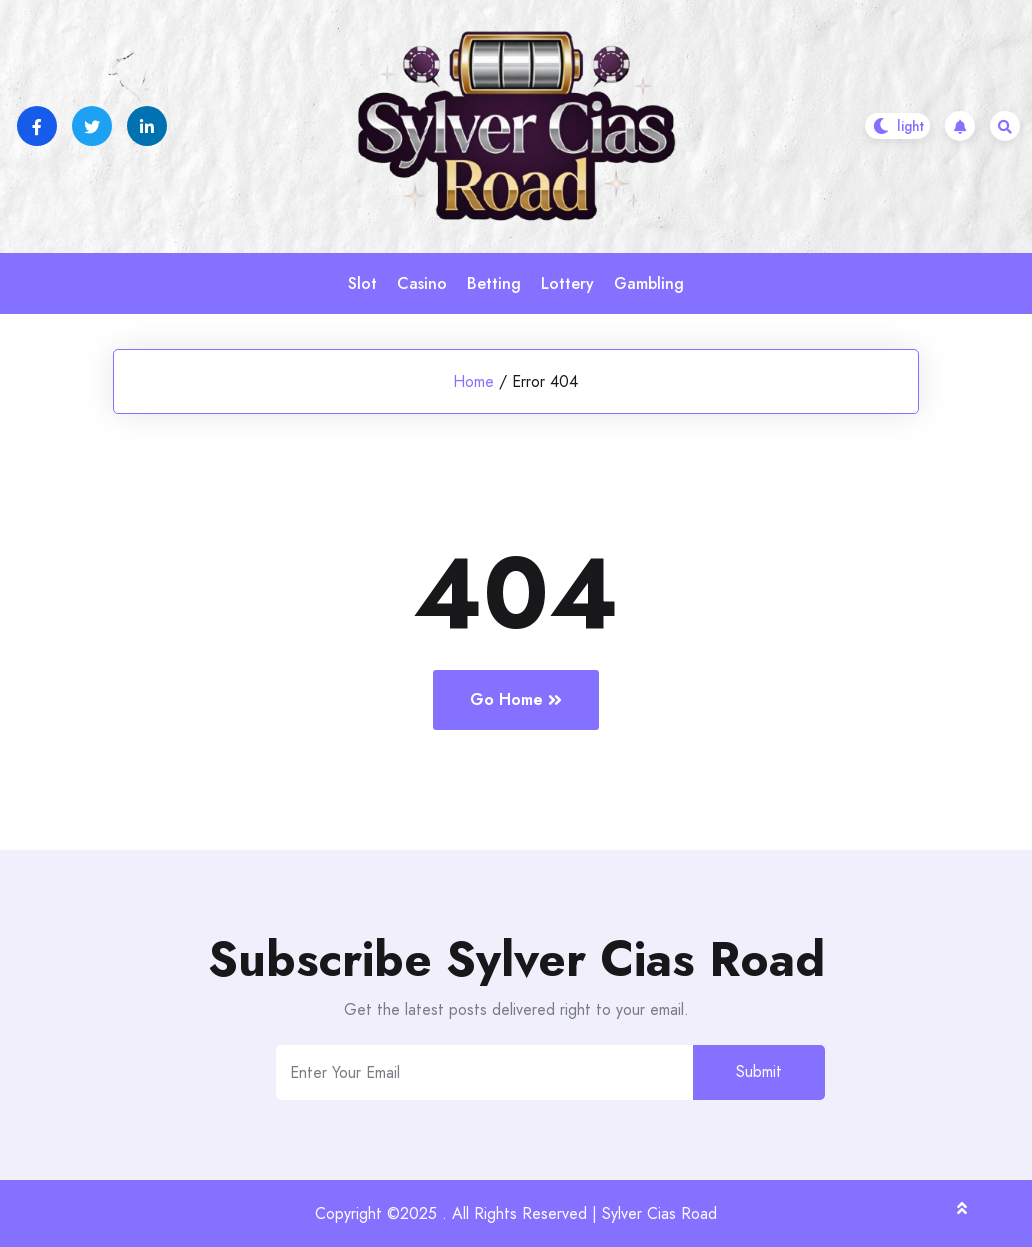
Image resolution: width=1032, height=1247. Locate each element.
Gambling (649, 283)
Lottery (567, 283)
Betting (494, 283)
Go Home (516, 699)
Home (473, 381)
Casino (422, 283)
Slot (362, 283)
